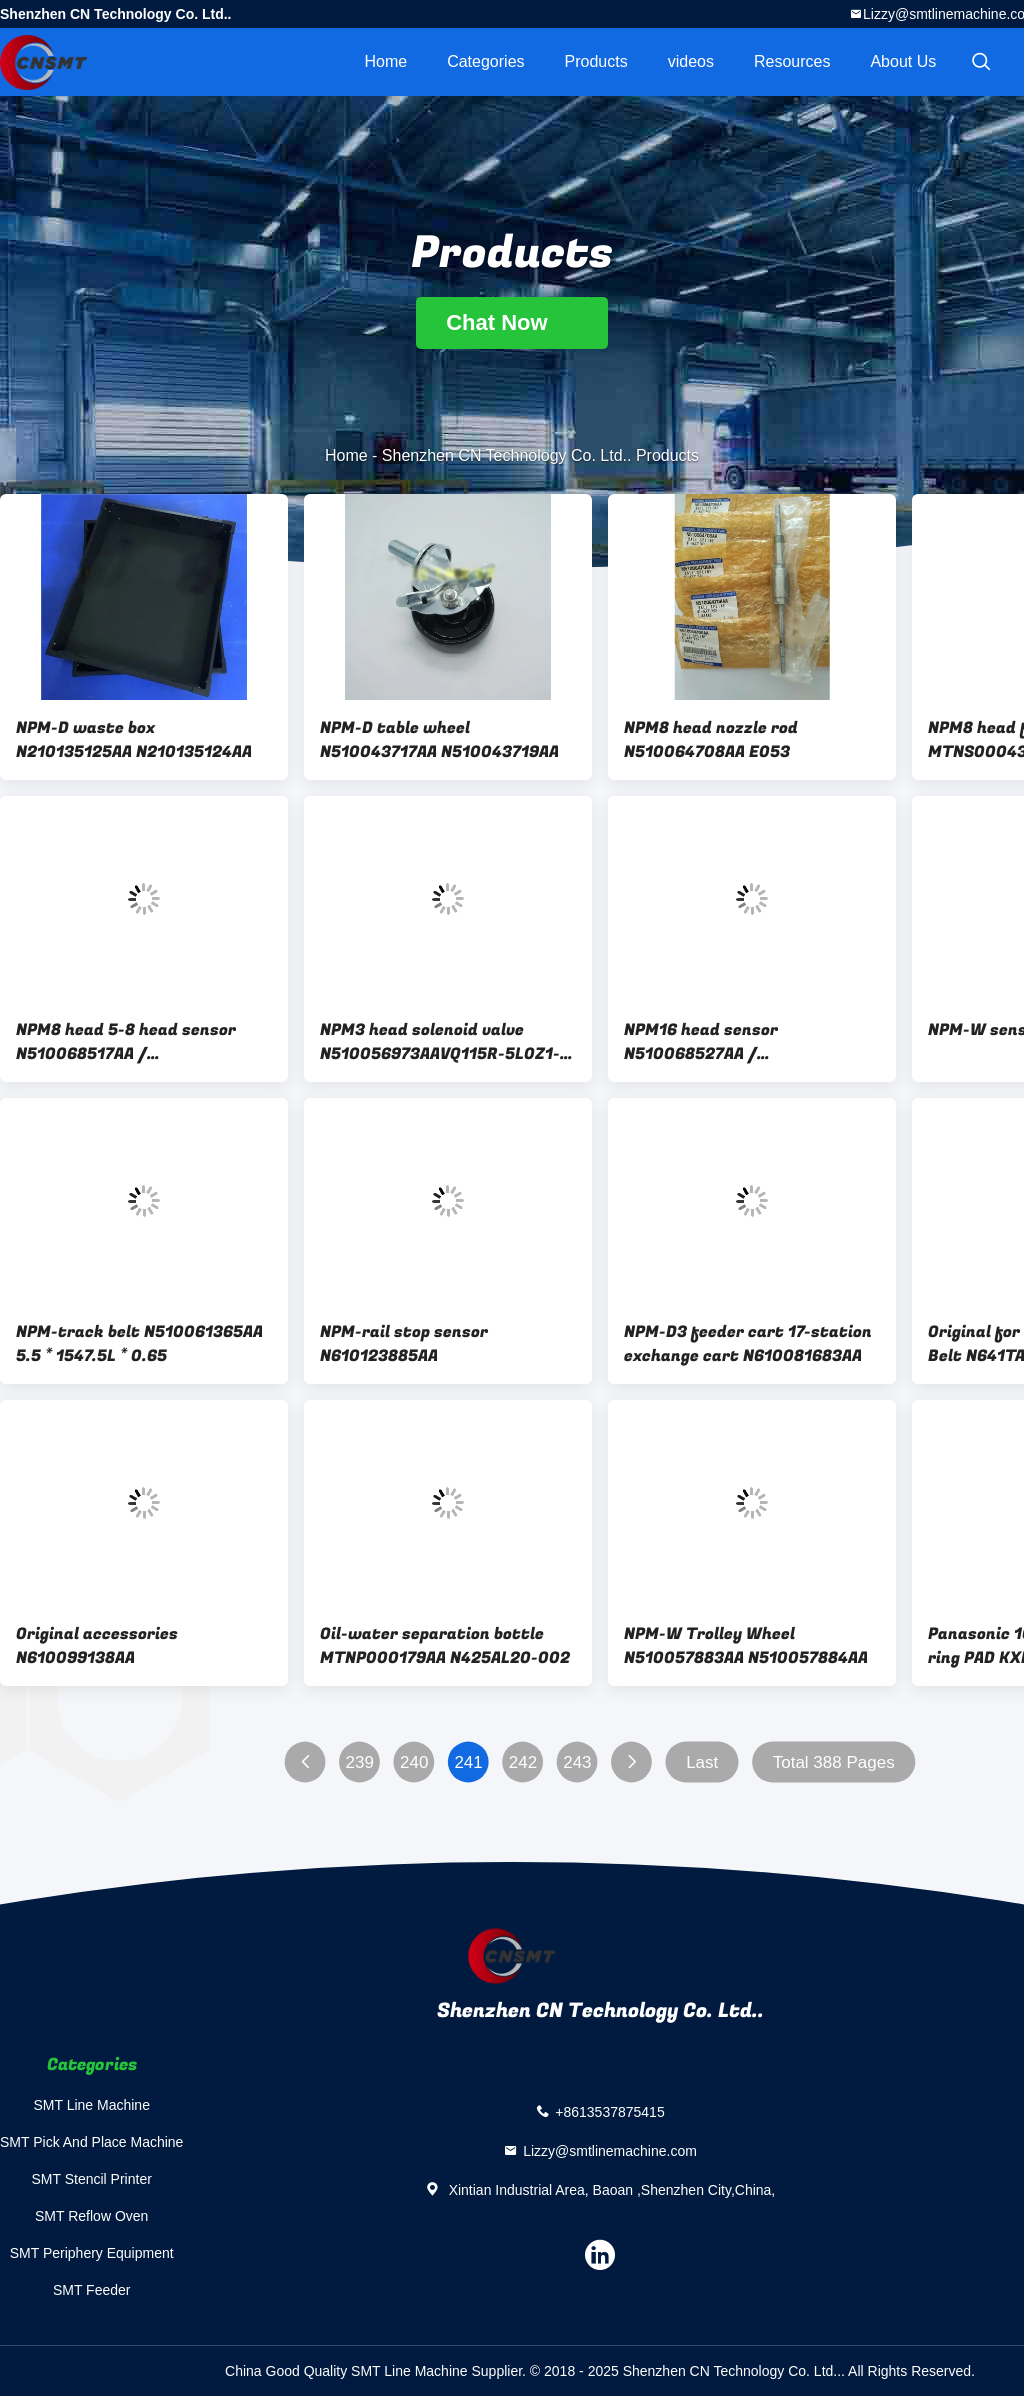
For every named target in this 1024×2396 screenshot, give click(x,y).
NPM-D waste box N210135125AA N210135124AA (134, 740)
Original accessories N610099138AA (97, 1646)
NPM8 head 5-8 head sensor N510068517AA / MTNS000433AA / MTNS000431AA (126, 1042)
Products (596, 61)
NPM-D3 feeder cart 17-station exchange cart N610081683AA (748, 1344)
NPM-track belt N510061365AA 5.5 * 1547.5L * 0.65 (139, 1344)
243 (577, 1762)
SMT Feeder (92, 2290)
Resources (792, 61)
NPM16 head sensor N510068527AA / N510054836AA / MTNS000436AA (701, 1042)
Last (702, 1762)
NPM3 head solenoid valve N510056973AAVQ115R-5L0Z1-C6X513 (440, 1042)
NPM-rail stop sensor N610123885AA (404, 1344)
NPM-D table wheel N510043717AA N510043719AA (439, 740)
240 (414, 1762)
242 (523, 1762)
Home (385, 61)
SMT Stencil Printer (92, 2179)
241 (468, 1762)
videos (691, 61)
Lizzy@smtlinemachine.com (610, 2151)
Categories (485, 61)
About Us (903, 61)
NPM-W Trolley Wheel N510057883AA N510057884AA (746, 1646)
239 (360, 1762)
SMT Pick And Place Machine (91, 2142)
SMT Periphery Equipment (92, 2253)
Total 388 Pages (834, 1762)
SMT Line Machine (91, 2105)
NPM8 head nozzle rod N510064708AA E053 (711, 740)
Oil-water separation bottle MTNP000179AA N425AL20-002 (445, 1646)
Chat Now (512, 322)
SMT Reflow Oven (91, 2216)
